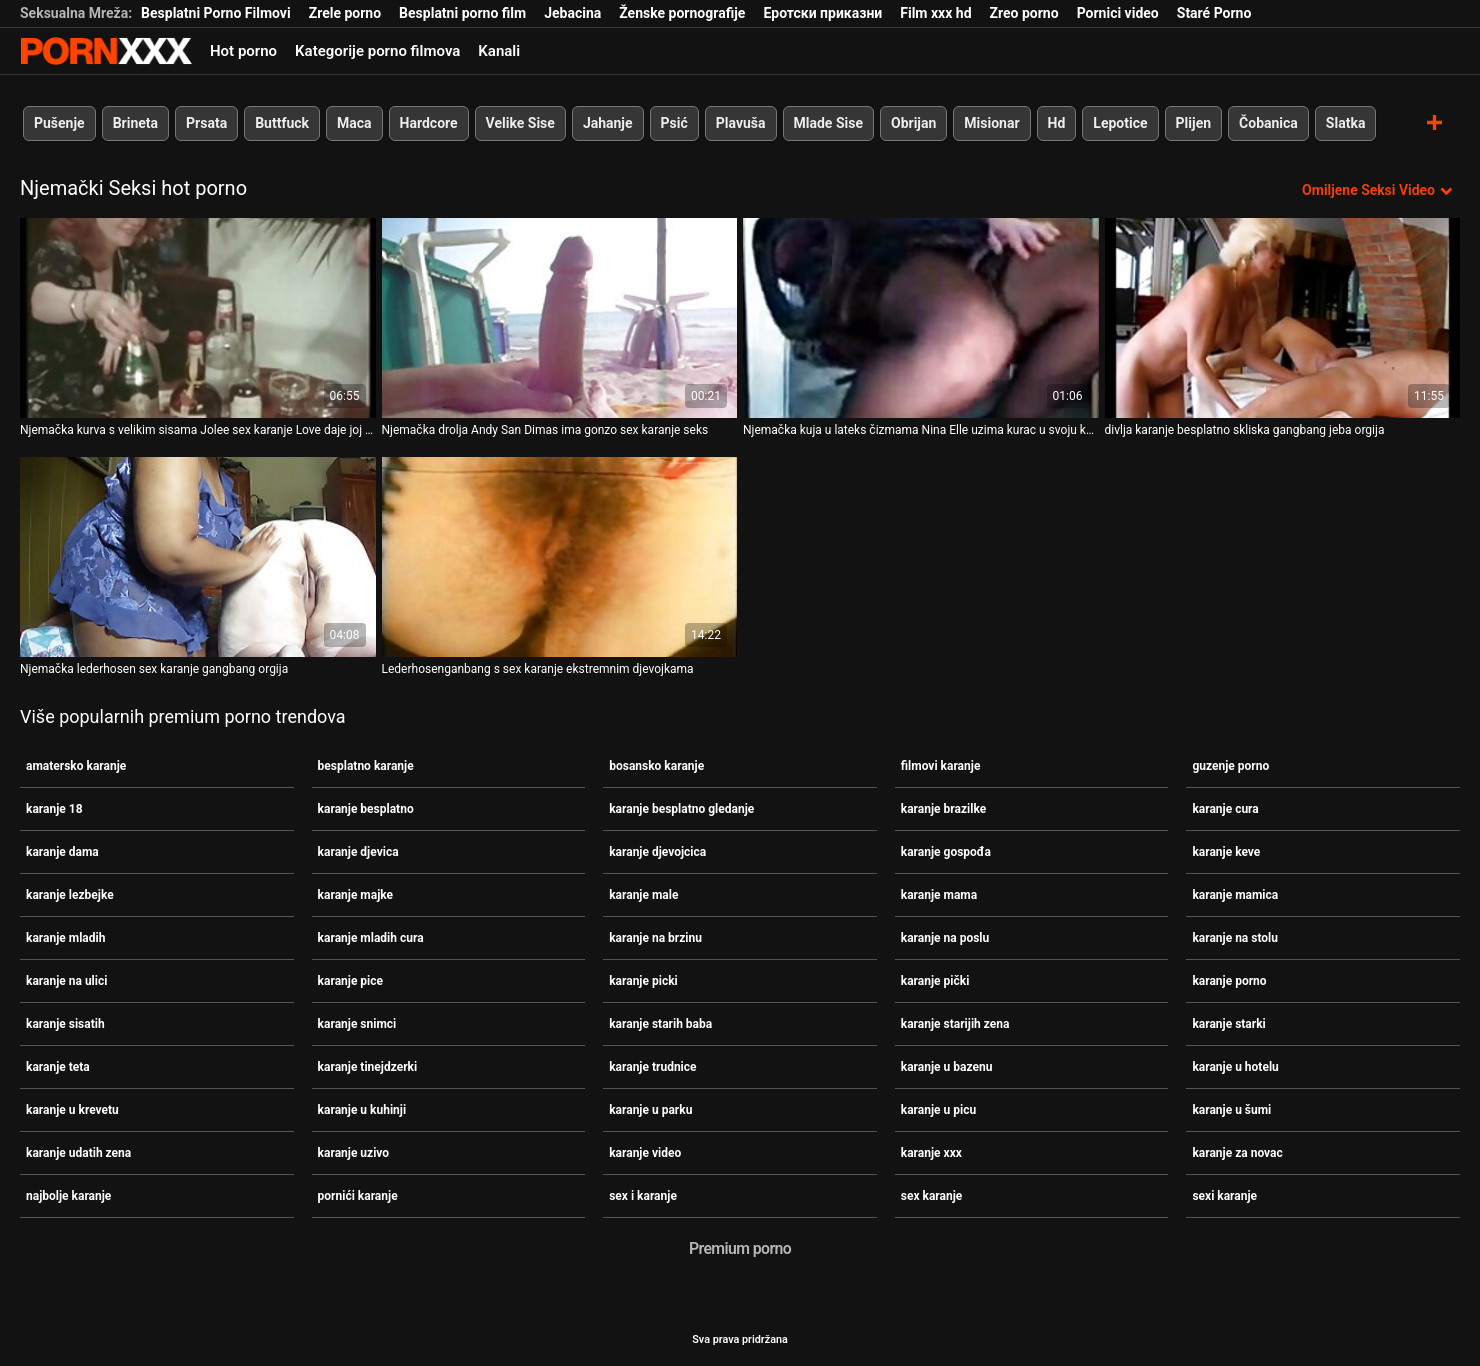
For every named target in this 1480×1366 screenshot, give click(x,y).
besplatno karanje (366, 766)
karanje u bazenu (947, 1067)
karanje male (643, 895)
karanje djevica (358, 852)
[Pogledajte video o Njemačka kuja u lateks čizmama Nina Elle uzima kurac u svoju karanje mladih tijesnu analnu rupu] (921, 318)
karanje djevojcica (657, 852)
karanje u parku (650, 1110)
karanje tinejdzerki (368, 1067)
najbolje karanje (68, 1196)
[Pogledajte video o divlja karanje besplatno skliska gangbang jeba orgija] (1283, 318)
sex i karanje (643, 1196)
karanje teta (58, 1067)
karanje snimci (357, 1024)
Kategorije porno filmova (377, 51)
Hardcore (429, 123)
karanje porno (1229, 981)
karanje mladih (65, 938)
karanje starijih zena (955, 1024)
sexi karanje (1224, 1196)
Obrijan (913, 123)
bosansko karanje (656, 766)
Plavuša (741, 123)
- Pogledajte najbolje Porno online (106, 51)
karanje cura (1225, 809)
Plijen (1194, 123)
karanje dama (62, 852)
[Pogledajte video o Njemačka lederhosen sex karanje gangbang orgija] (198, 557)
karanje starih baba (660, 1024)
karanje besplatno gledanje (681, 809)
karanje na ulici (66, 981)
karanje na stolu (1235, 938)
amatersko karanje (76, 766)
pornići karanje (358, 1196)
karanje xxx (931, 1153)
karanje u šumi (1231, 1110)
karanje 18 (54, 809)
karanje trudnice (652, 1067)
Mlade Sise (828, 123)
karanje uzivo (354, 1153)
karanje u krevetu (72, 1110)
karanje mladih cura (371, 938)
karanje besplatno (366, 809)
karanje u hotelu (1235, 1067)
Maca (354, 123)
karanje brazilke (943, 809)
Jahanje (608, 123)
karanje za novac (1237, 1153)
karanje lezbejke (70, 895)
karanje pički (935, 981)
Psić (674, 123)
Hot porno (243, 51)
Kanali (499, 51)
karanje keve (1226, 852)
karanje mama (939, 895)
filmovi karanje (941, 766)
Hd (1057, 123)
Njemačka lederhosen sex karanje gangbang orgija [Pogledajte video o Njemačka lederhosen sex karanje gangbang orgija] (154, 669)
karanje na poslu (945, 938)
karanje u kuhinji (362, 1110)
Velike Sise (520, 123)
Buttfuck (282, 123)
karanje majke (355, 895)
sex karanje (932, 1196)
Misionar (991, 123)
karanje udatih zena (78, 1153)
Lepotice (1120, 123)
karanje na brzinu (655, 938)
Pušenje (59, 123)
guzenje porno (1230, 766)
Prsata (206, 123)
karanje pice (350, 981)
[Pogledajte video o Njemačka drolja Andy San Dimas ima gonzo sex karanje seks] (560, 318)
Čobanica (1268, 123)
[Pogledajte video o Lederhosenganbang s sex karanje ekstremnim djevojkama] (560, 557)
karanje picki (643, 981)
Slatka (1346, 123)
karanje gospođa (946, 852)
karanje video (645, 1153)
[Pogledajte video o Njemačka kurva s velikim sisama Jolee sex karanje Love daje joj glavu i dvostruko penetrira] (198, 318)
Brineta (135, 123)
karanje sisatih (65, 1024)
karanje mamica (1235, 895)
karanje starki (1228, 1024)
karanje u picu (938, 1110)
